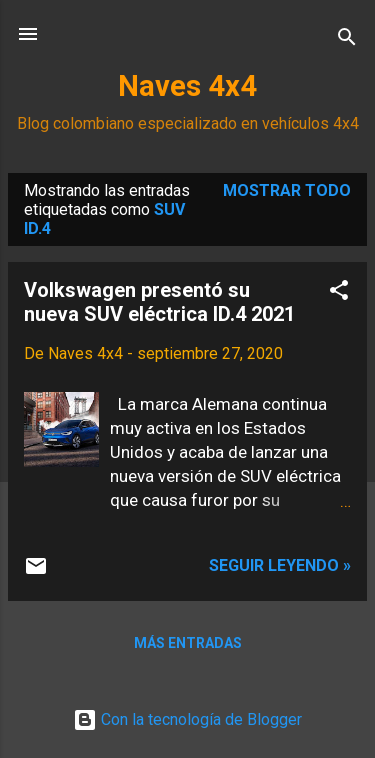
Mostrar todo (287, 190)
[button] (339, 293)
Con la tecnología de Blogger (187, 719)
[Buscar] (347, 40)
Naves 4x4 (187, 86)
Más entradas (188, 643)
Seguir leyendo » (280, 565)
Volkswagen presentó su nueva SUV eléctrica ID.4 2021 (159, 302)
